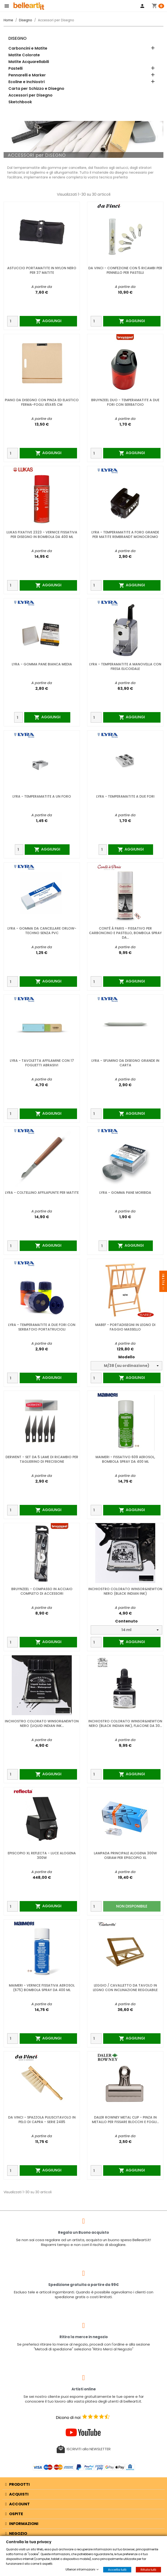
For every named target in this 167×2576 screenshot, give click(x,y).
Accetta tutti (117, 2569)
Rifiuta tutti (148, 2569)
